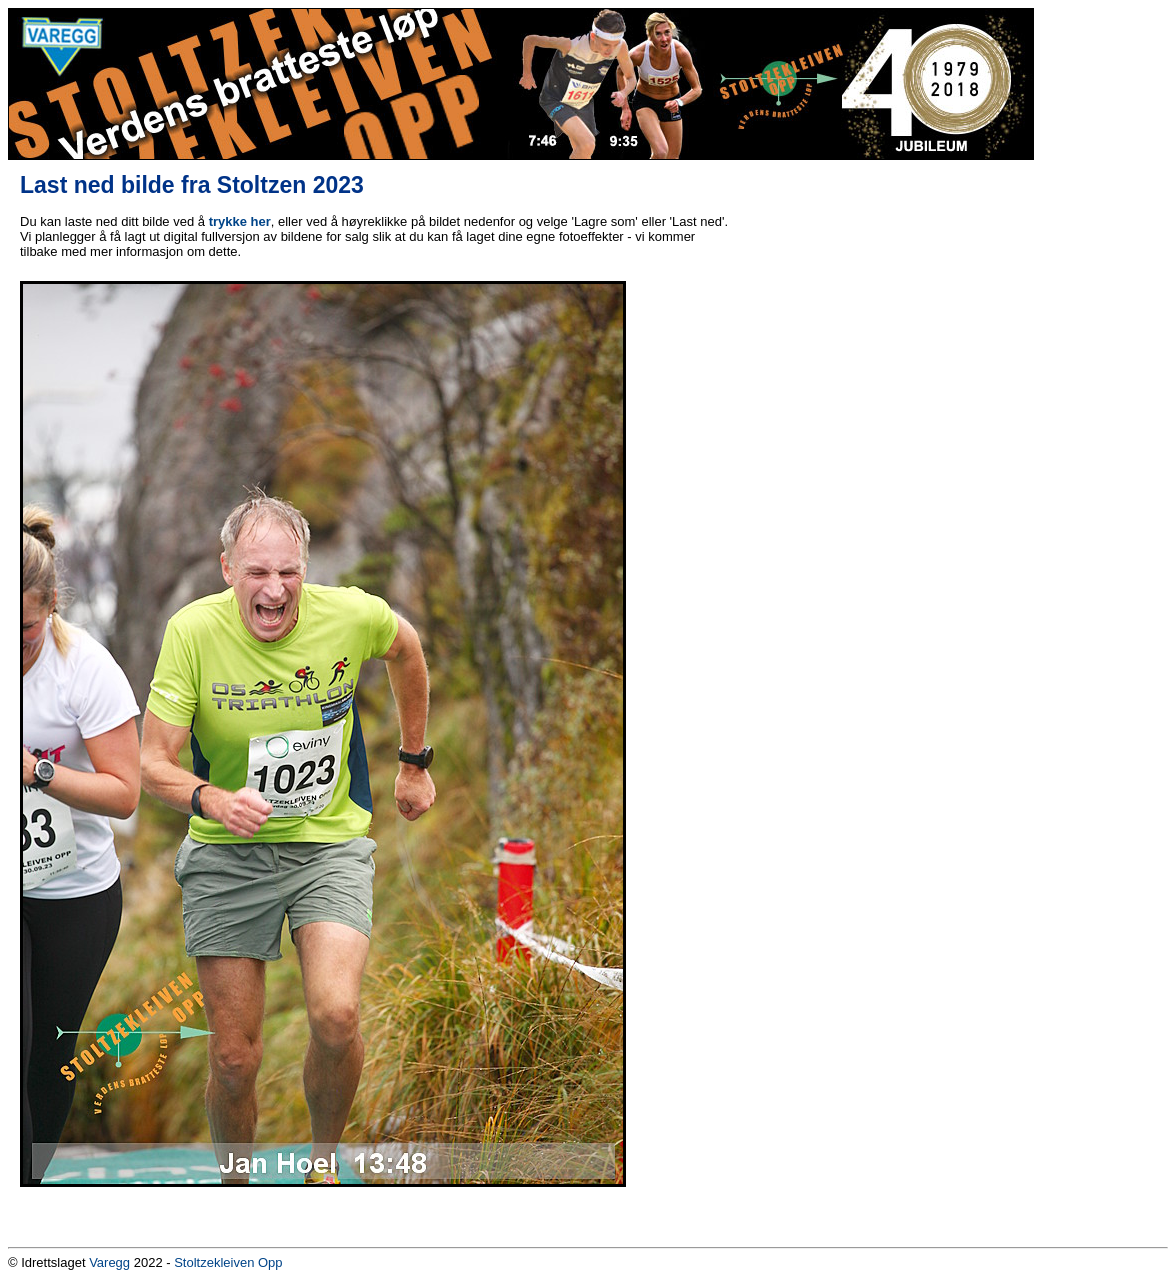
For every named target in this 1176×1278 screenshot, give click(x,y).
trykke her (240, 221)
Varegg (109, 1262)
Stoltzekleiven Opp (228, 1262)
